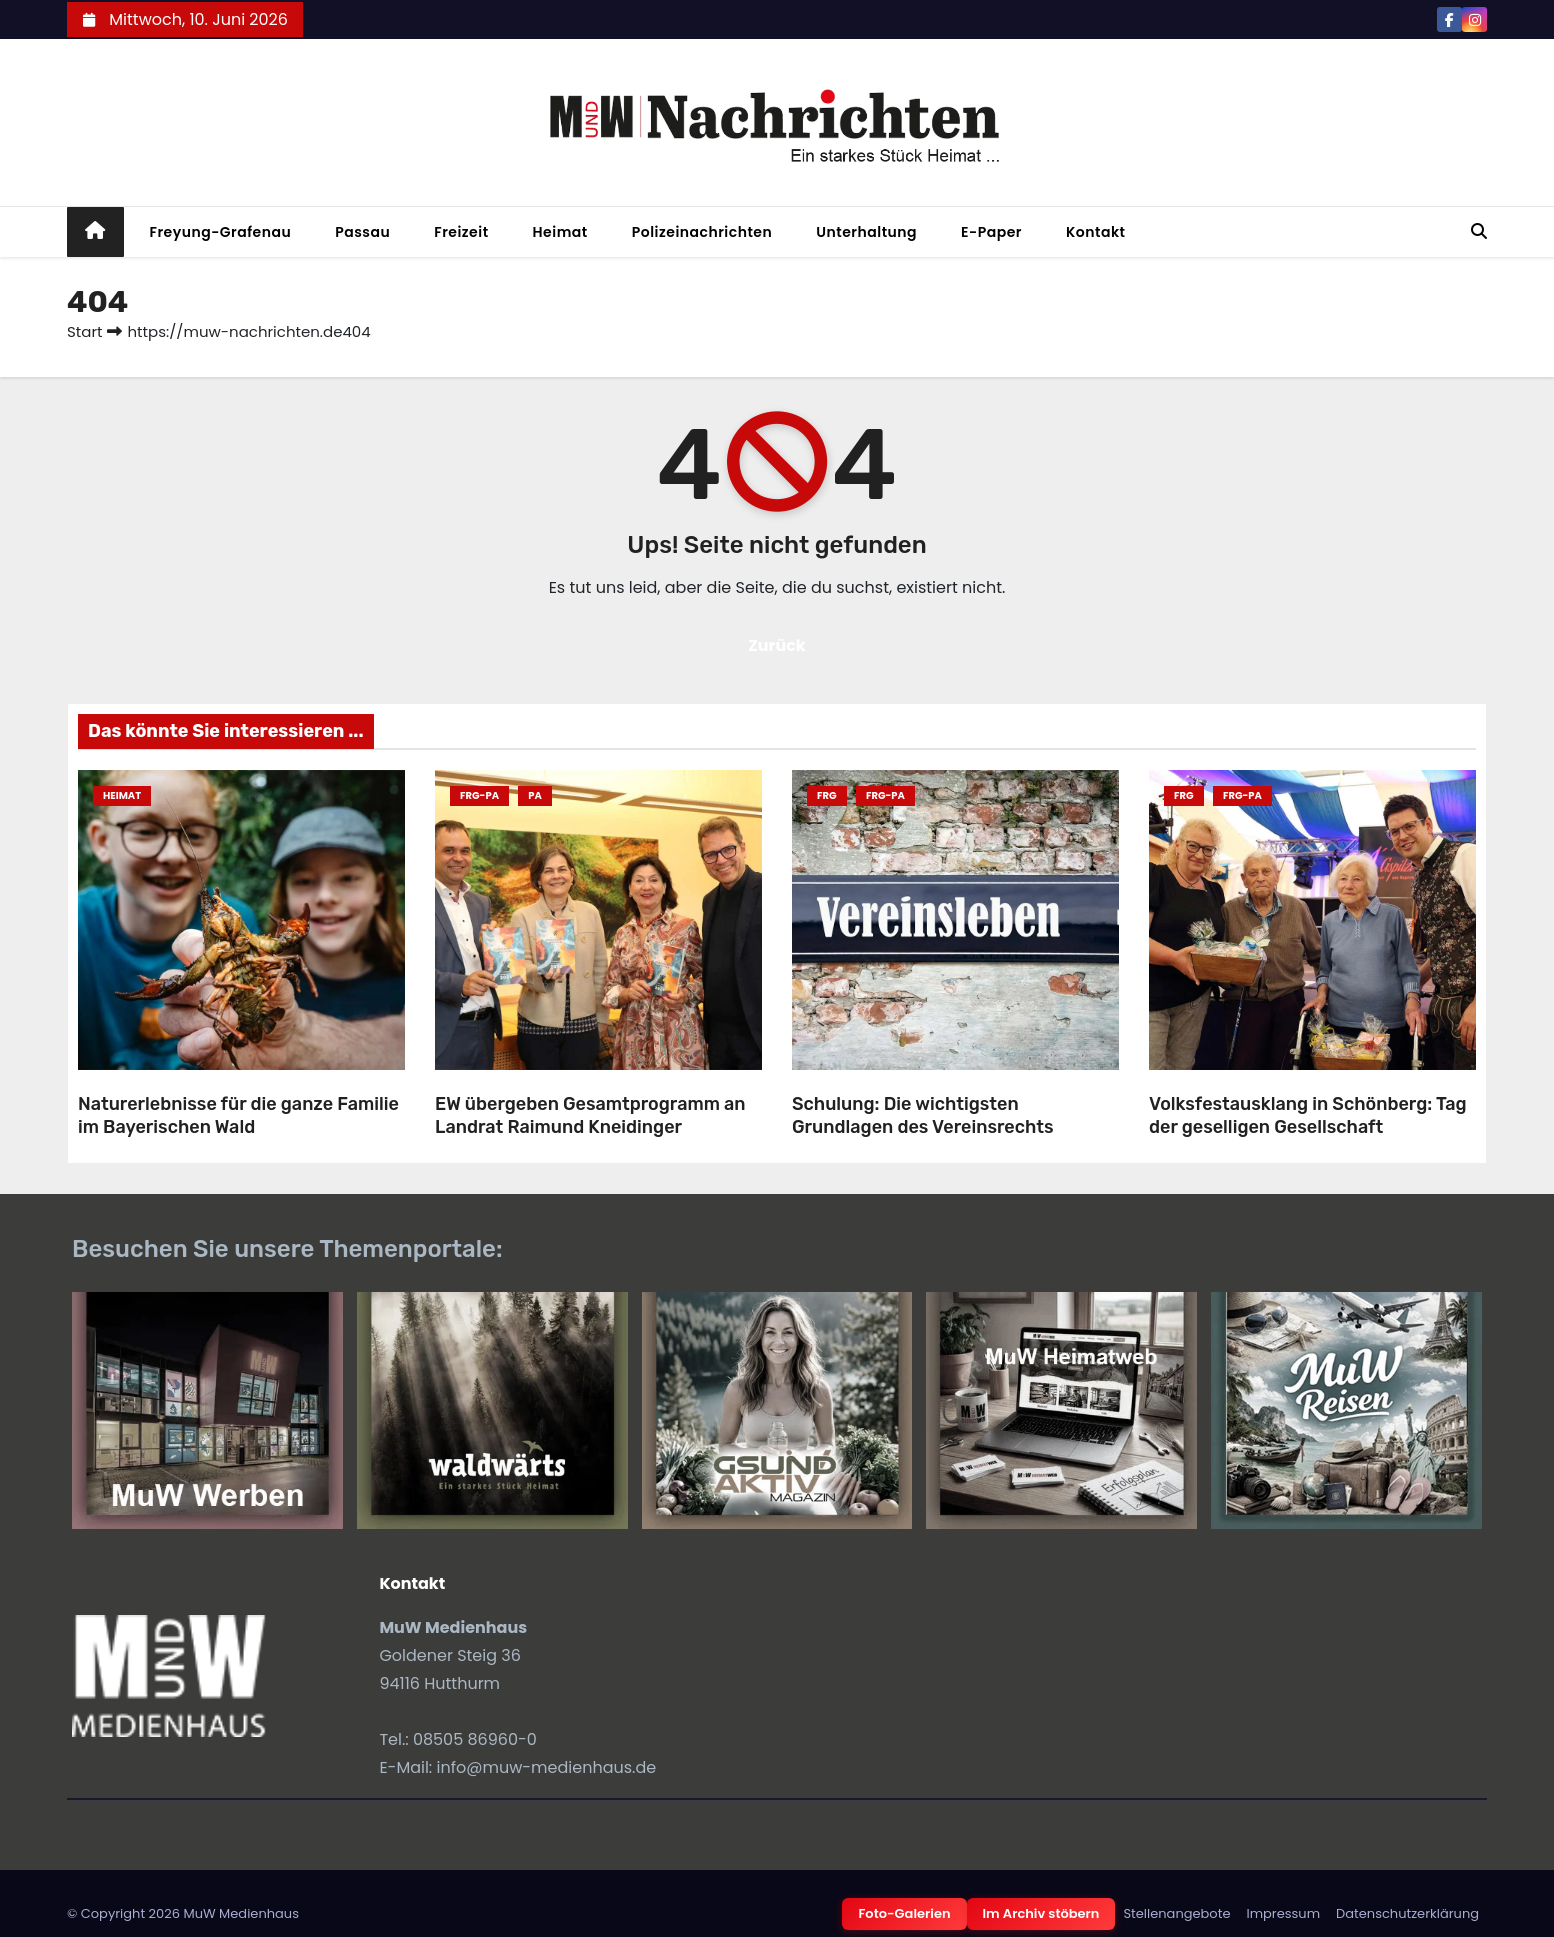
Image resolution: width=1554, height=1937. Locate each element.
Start (84, 331)
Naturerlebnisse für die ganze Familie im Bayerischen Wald (238, 1115)
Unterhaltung (866, 232)
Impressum (1283, 1913)
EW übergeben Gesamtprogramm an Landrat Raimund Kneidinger (590, 1115)
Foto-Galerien (904, 1913)
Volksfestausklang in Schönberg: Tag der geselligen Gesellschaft (1308, 1115)
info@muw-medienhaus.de (547, 1767)
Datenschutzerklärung (1407, 1913)
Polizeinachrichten (702, 232)
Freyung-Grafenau (221, 232)
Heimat (560, 232)
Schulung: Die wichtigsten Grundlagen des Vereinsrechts (923, 1115)
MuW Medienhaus (241, 1913)
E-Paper (991, 232)
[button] (1479, 231)
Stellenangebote (1176, 1913)
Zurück (777, 645)
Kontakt (1096, 232)
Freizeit (461, 232)
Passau (362, 232)
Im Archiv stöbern (1041, 1913)
